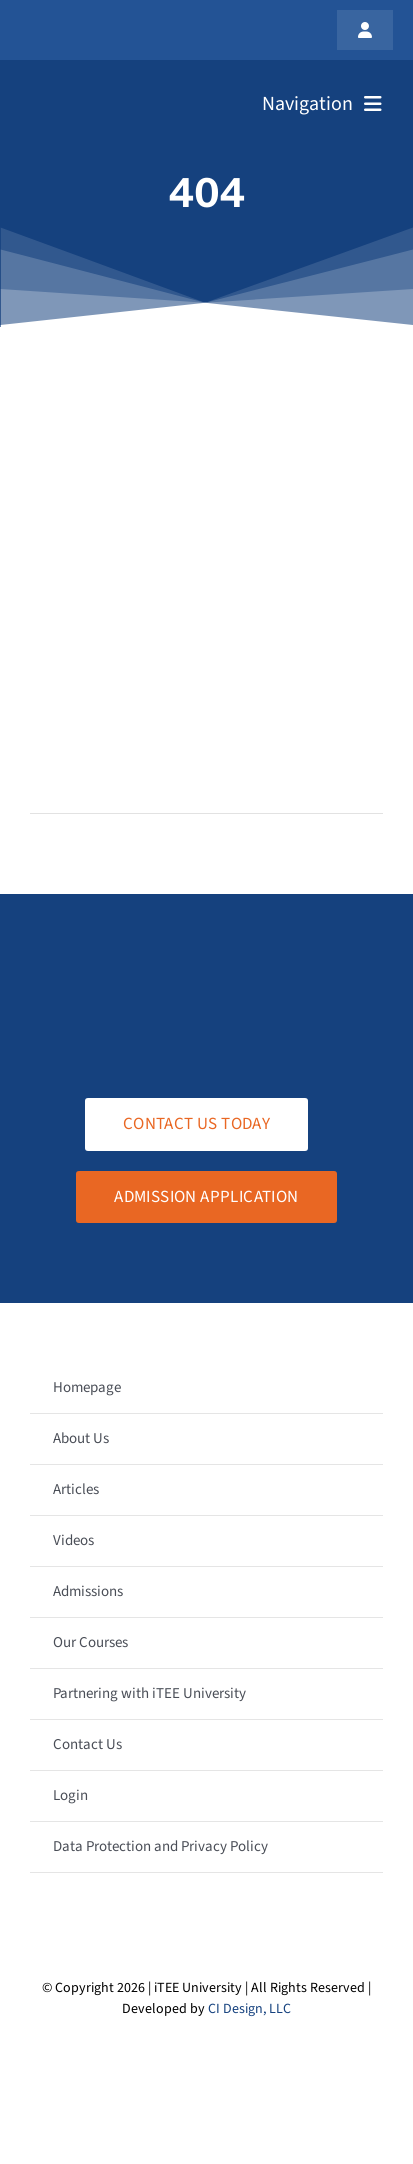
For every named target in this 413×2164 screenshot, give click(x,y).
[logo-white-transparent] (114, 88)
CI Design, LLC (249, 2009)
